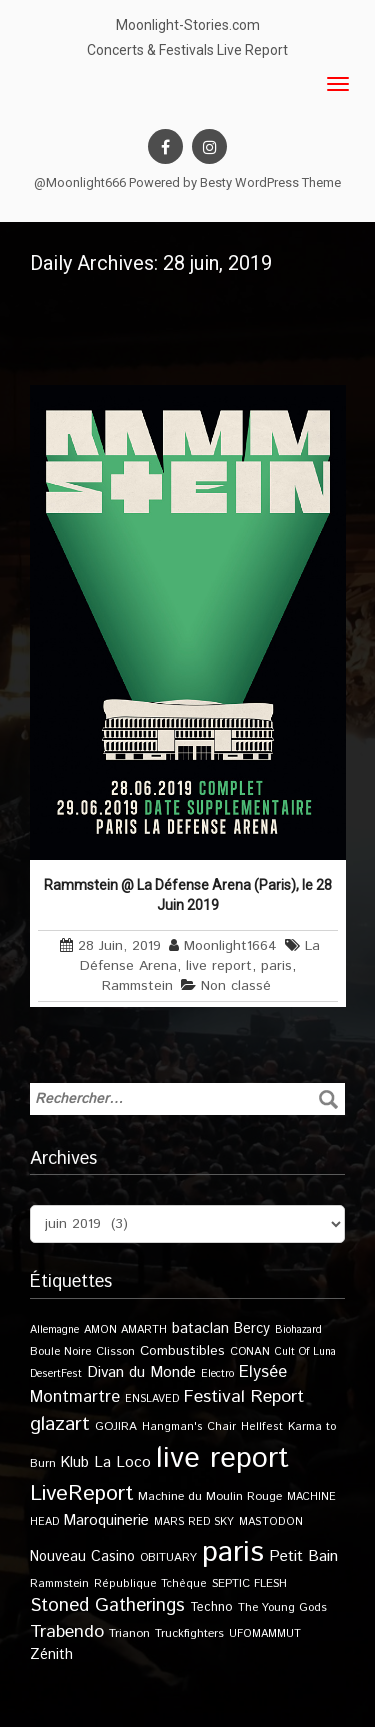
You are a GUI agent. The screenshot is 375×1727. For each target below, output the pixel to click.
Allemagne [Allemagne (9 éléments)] (54, 1330)
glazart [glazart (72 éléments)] (60, 1424)
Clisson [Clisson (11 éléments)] (115, 1351)
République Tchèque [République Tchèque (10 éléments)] (150, 1584)
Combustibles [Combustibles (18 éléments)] (182, 1351)
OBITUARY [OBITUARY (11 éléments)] (168, 1557)
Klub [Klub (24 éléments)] (75, 1462)
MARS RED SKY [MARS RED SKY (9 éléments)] (194, 1522)
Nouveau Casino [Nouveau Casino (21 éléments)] (82, 1557)
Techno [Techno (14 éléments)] (211, 1607)
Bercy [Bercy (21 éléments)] (252, 1329)
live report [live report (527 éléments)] (222, 1458)
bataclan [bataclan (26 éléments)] (200, 1329)
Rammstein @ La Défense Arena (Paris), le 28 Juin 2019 (188, 895)
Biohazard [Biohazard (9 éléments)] (298, 1330)
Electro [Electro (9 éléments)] (217, 1374)
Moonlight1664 (230, 946)
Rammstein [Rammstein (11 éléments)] (59, 1583)
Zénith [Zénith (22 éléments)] (51, 1654)
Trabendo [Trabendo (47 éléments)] (67, 1632)
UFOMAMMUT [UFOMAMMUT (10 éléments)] (265, 1634)
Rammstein (137, 986)
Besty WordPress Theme (270, 182)
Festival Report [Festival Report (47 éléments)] (244, 1397)
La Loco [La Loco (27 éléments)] (122, 1463)
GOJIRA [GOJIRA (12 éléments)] (116, 1426)
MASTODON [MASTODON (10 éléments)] (271, 1522)
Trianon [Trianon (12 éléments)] (129, 1633)
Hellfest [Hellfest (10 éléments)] (262, 1427)
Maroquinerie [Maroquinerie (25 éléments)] (106, 1520)
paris (276, 966)
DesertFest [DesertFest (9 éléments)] (56, 1374)
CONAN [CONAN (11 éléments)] (250, 1351)
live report (219, 966)
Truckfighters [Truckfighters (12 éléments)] (189, 1633)
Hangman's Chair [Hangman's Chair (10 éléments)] (189, 1427)
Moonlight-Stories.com (188, 25)
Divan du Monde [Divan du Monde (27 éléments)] (141, 1373)
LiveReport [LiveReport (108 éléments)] (81, 1493)
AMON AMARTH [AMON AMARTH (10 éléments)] (125, 1330)
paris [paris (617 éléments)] (233, 1552)
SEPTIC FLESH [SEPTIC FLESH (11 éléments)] (249, 1583)
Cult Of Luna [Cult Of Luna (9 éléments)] (305, 1352)
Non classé (236, 986)
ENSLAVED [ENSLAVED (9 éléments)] (152, 1399)
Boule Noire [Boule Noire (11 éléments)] (60, 1351)
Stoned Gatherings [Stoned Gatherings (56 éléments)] (107, 1605)
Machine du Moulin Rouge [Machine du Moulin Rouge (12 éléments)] (210, 1496)
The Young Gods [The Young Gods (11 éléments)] (282, 1607)
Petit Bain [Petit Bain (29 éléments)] (303, 1556)
